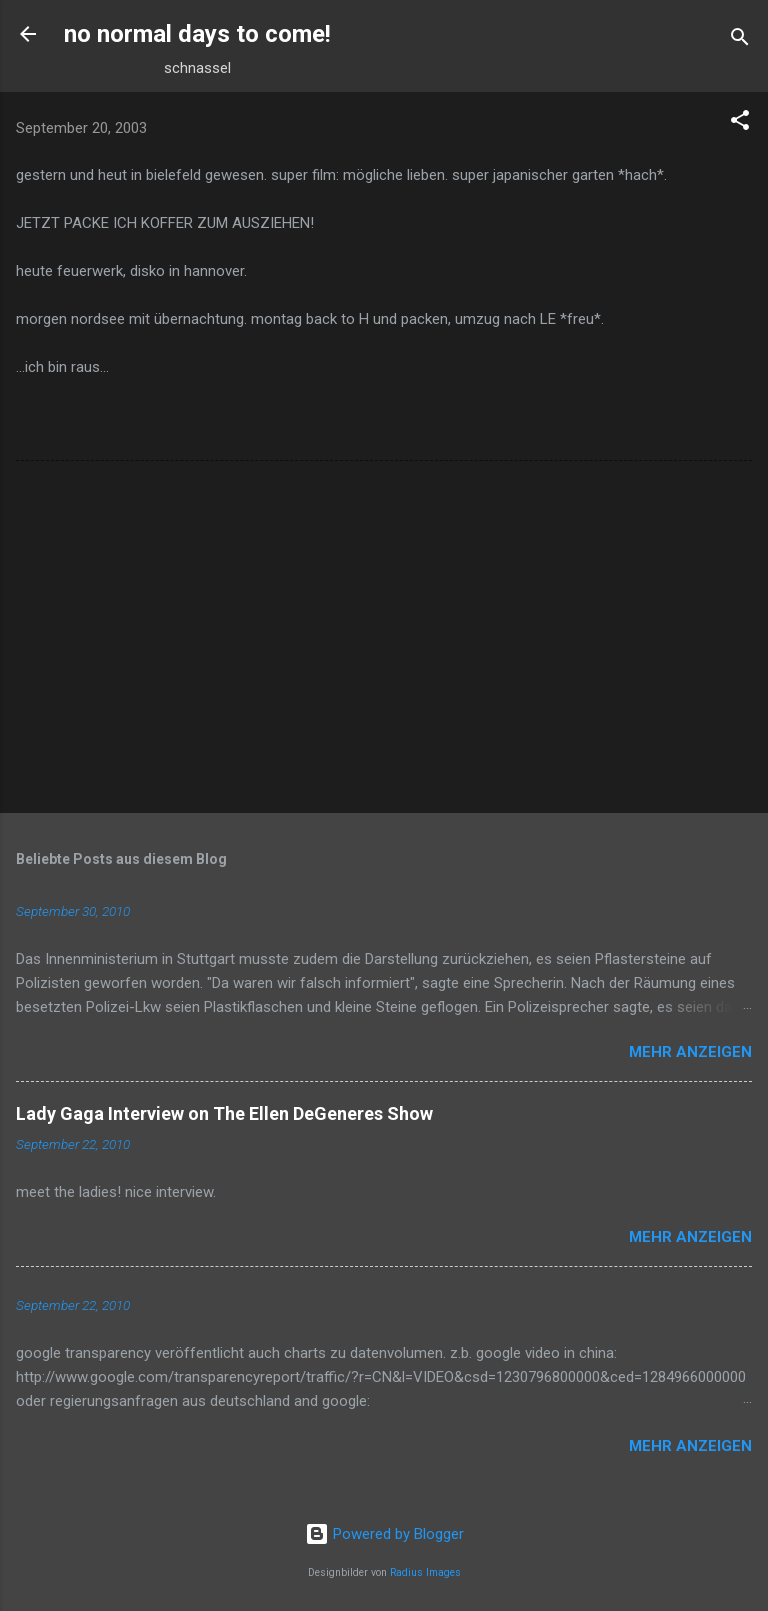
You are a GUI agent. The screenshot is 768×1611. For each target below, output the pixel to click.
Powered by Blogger (384, 1534)
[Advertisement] (384, 641)
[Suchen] (740, 40)
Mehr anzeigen (690, 1052)
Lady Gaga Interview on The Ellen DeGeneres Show (224, 1113)
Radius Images (425, 1572)
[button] (740, 123)
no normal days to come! (197, 34)
